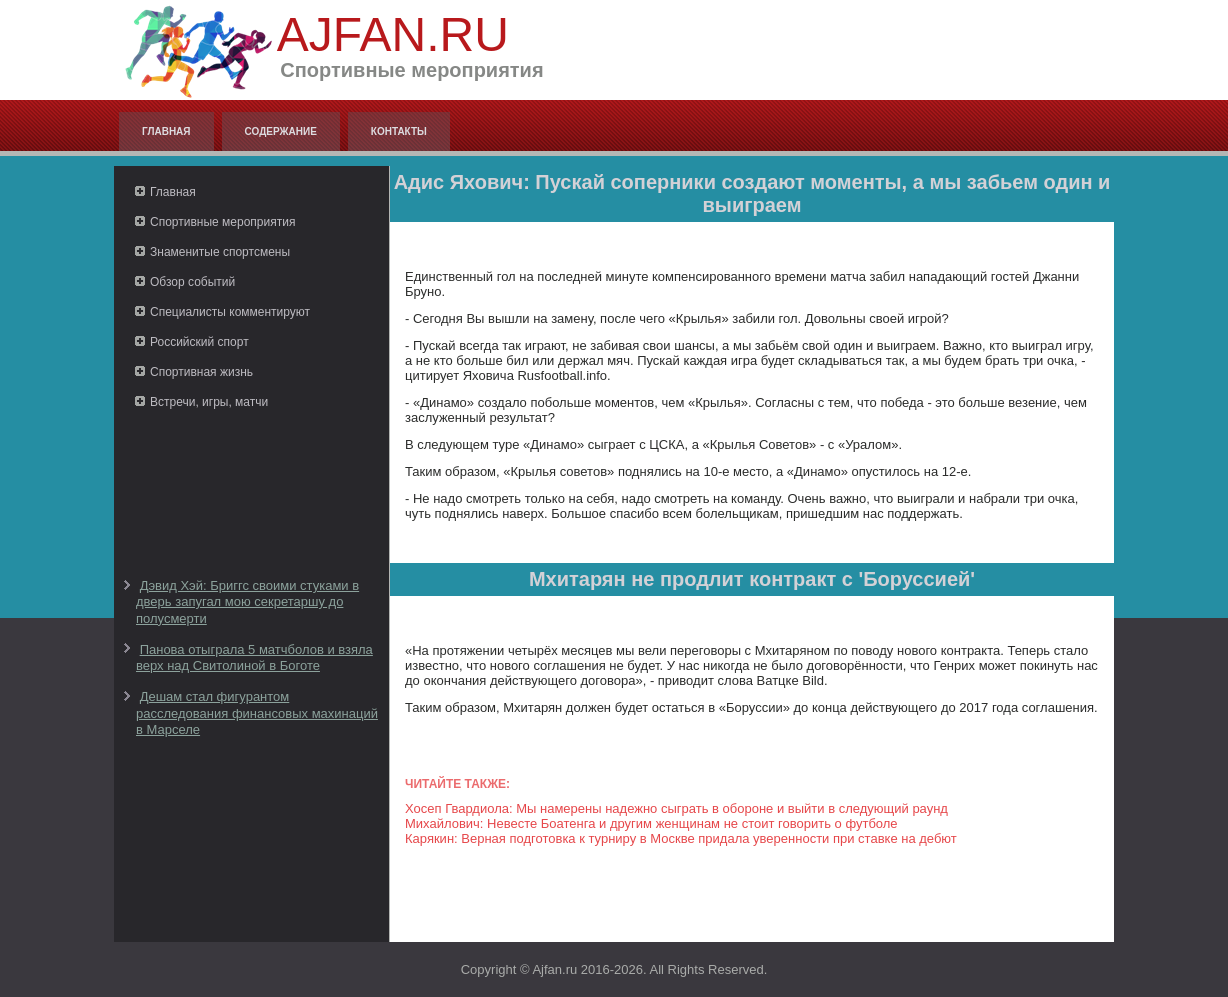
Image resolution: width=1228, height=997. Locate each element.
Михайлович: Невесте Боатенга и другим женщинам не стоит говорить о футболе (651, 823)
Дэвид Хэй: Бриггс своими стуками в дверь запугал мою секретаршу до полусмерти (247, 602)
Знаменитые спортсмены (220, 252)
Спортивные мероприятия (222, 222)
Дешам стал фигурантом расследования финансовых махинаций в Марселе (257, 713)
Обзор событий (192, 282)
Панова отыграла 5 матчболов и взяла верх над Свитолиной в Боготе (254, 657)
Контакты (399, 131)
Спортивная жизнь (201, 372)
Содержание (281, 131)
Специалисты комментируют (230, 312)
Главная (166, 131)
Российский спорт (199, 342)
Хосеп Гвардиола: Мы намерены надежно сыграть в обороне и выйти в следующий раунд (676, 808)
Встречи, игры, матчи (209, 402)
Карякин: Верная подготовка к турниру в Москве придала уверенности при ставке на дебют (681, 838)
